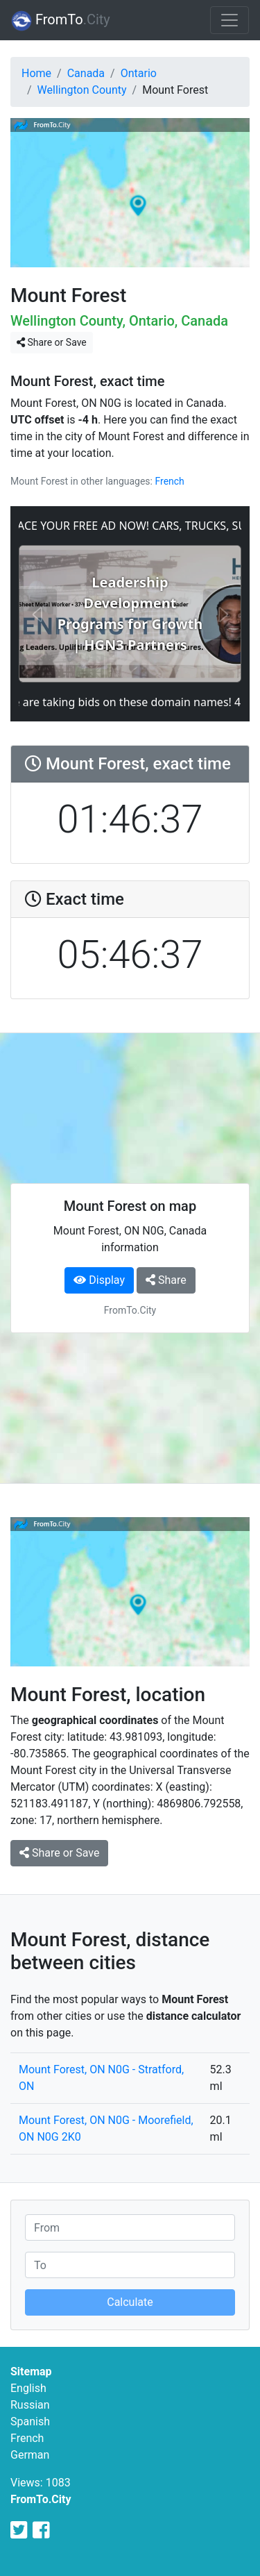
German (29, 2454)
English (28, 2388)
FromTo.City (40, 2499)
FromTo (60, 20)
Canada (86, 73)
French (169, 481)
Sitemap (31, 2371)
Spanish (30, 2421)
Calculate (130, 2302)
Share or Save (52, 342)
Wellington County (82, 90)
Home (36, 73)
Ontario (139, 73)
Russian (30, 2404)
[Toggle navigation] (229, 20)
